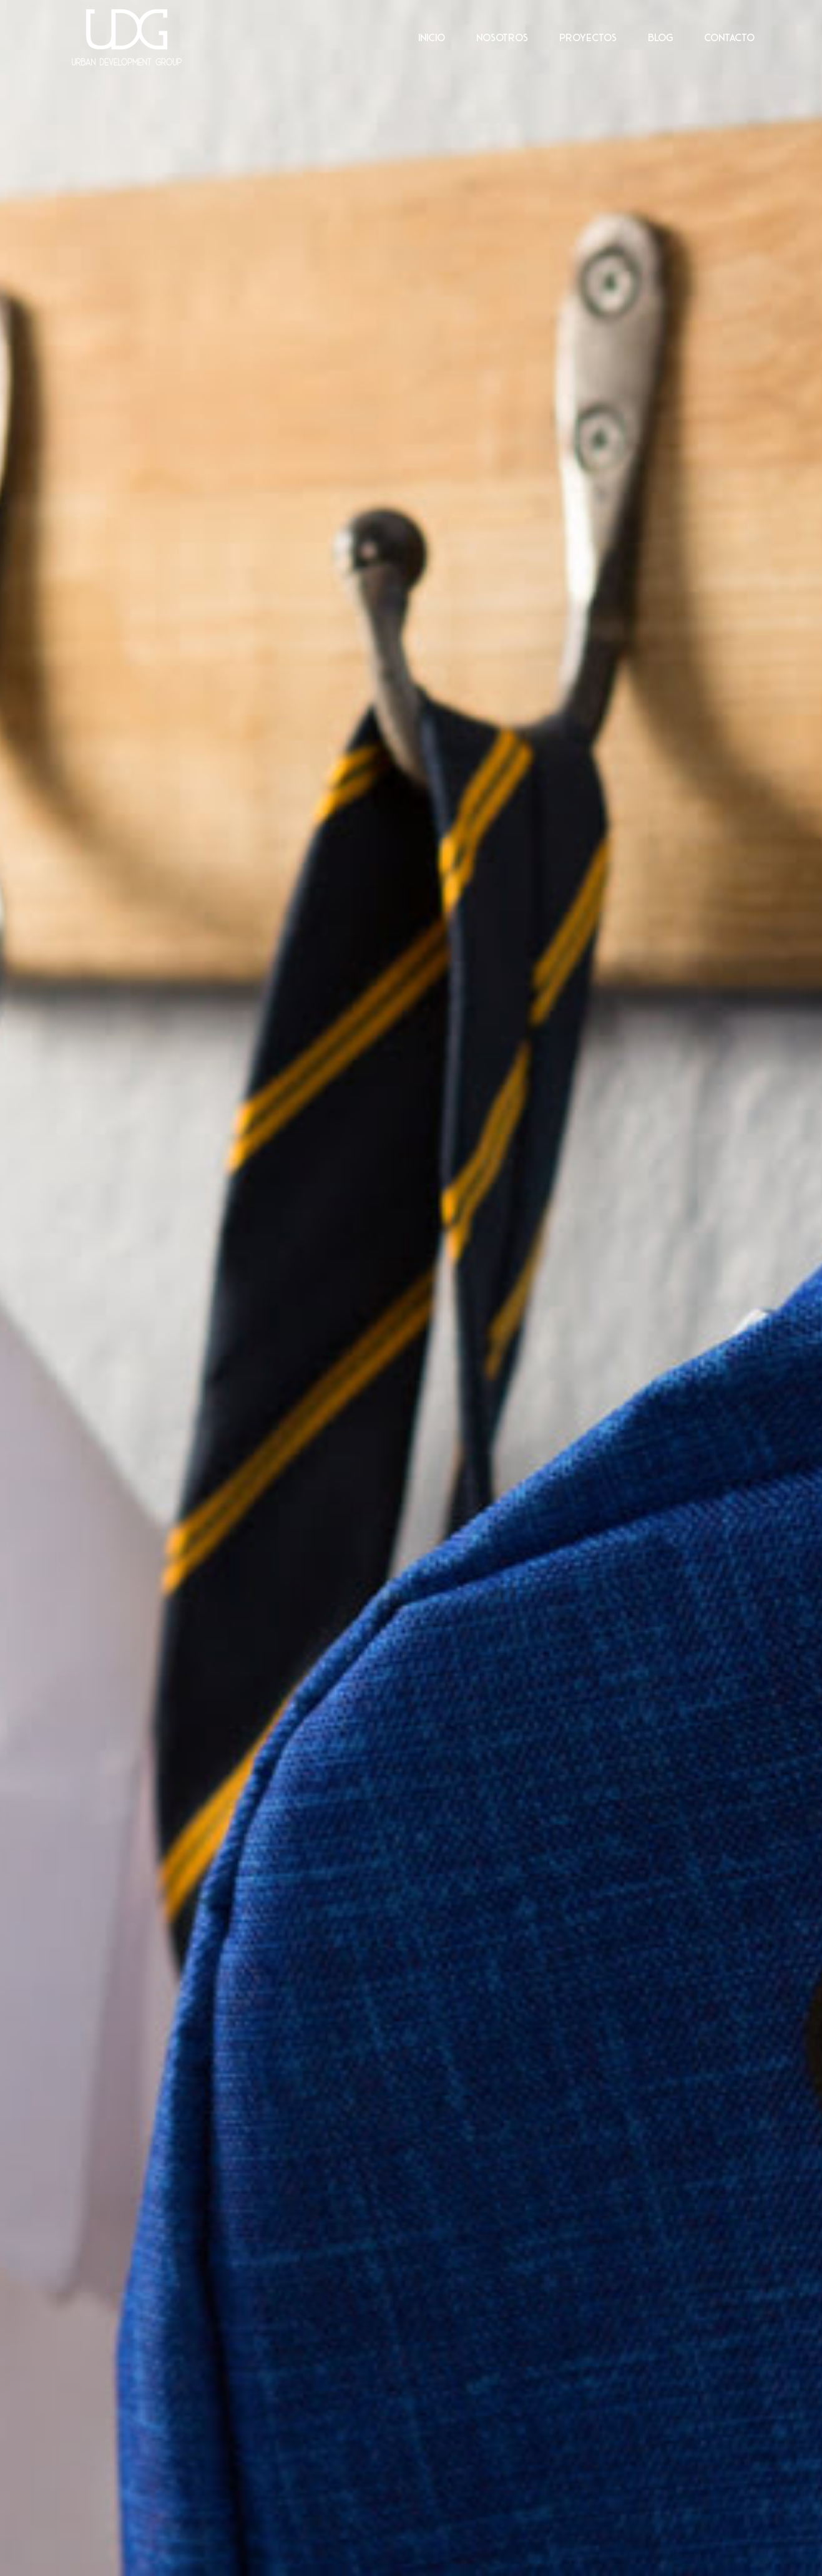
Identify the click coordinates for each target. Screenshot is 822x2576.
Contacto (729, 37)
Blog (660, 37)
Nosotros (502, 37)
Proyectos (588, 37)
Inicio (431, 37)
